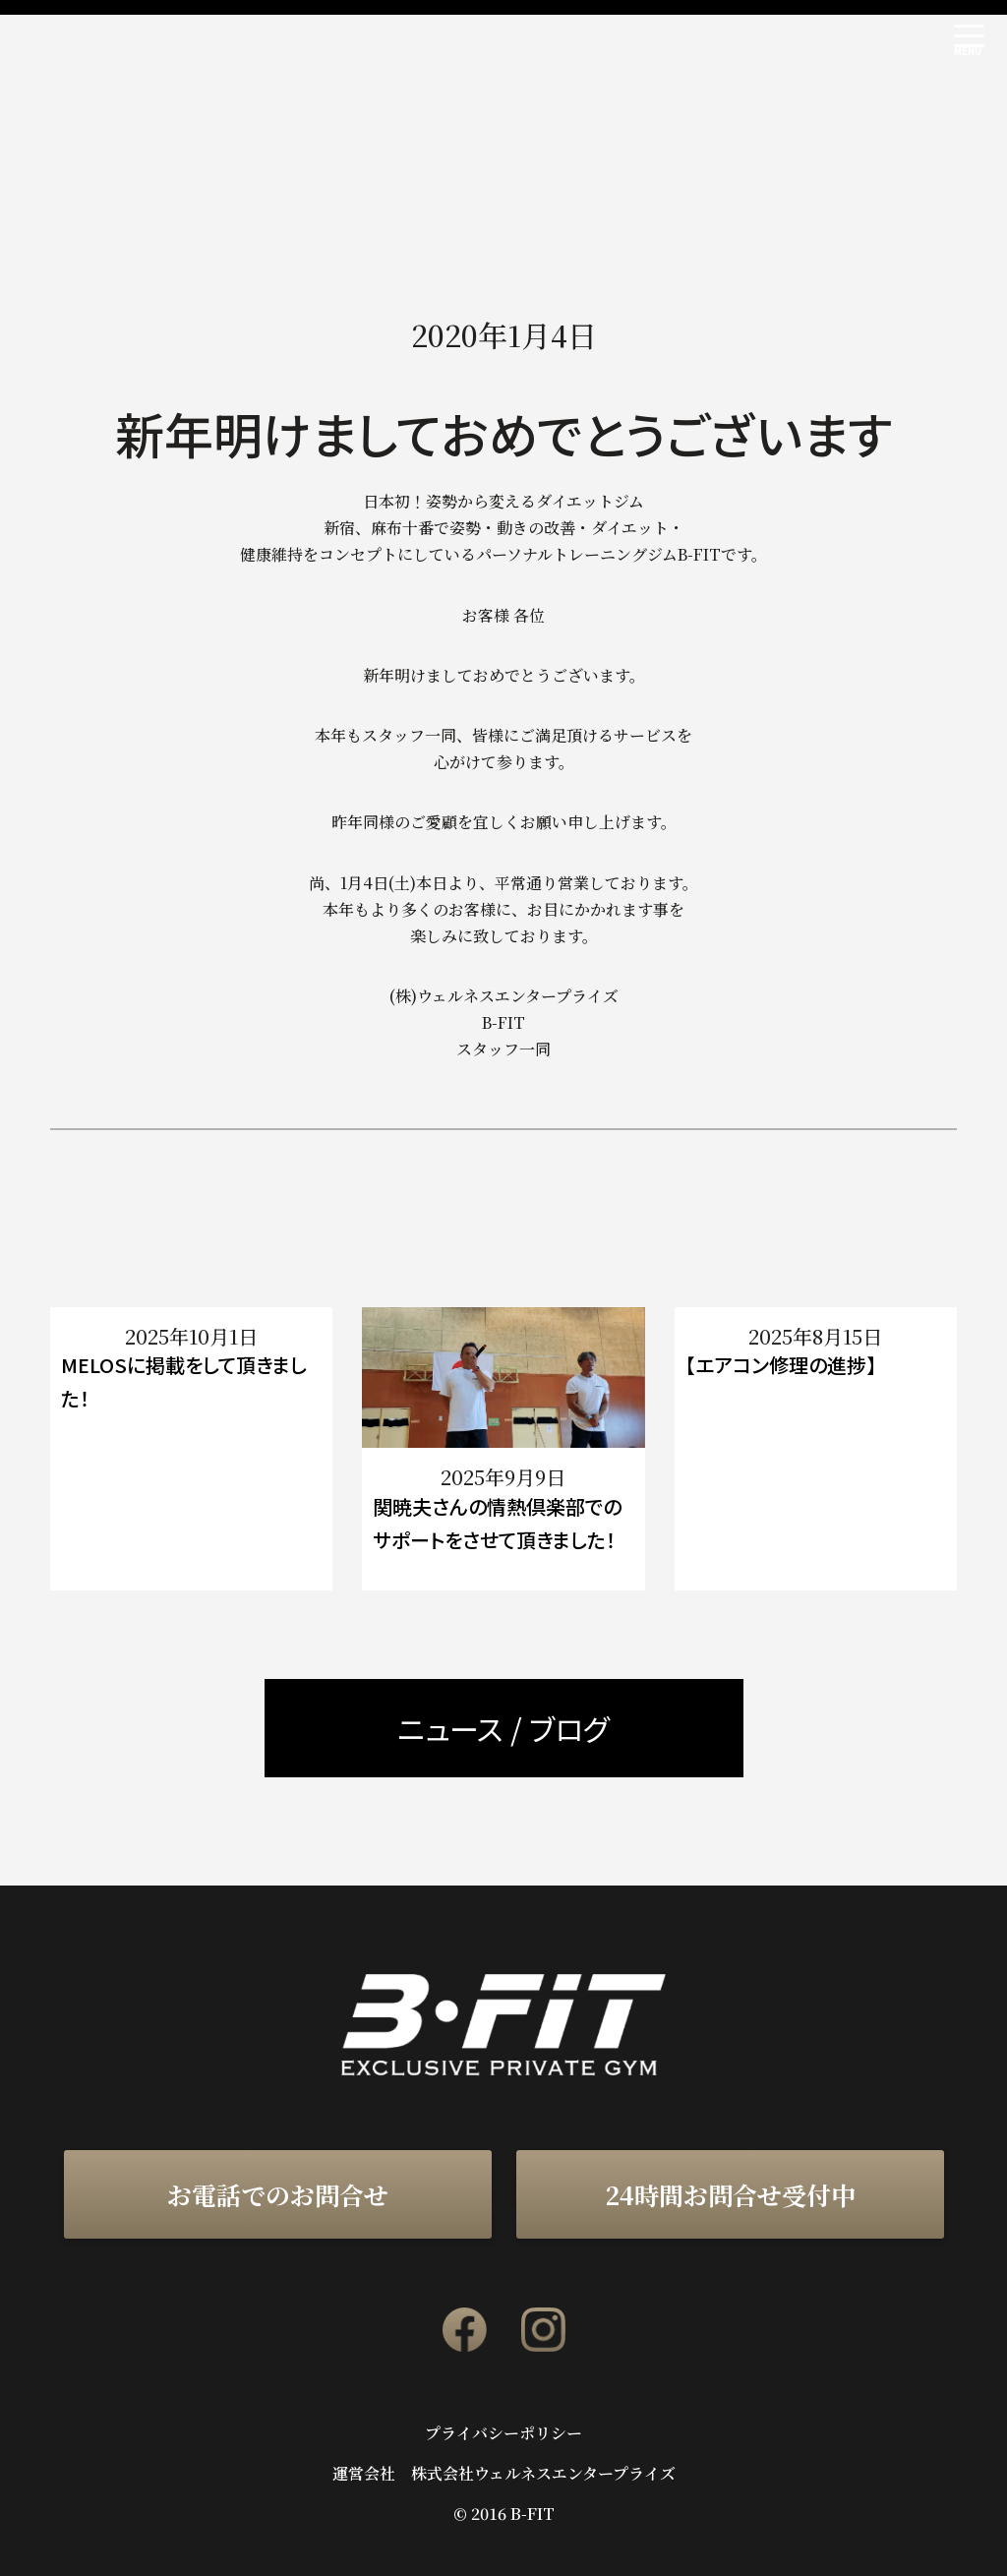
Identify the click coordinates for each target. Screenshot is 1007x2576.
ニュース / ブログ (503, 1728)
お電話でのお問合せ (277, 2194)
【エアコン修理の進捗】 (780, 1364)
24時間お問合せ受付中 (730, 2194)
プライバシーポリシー (503, 2433)
